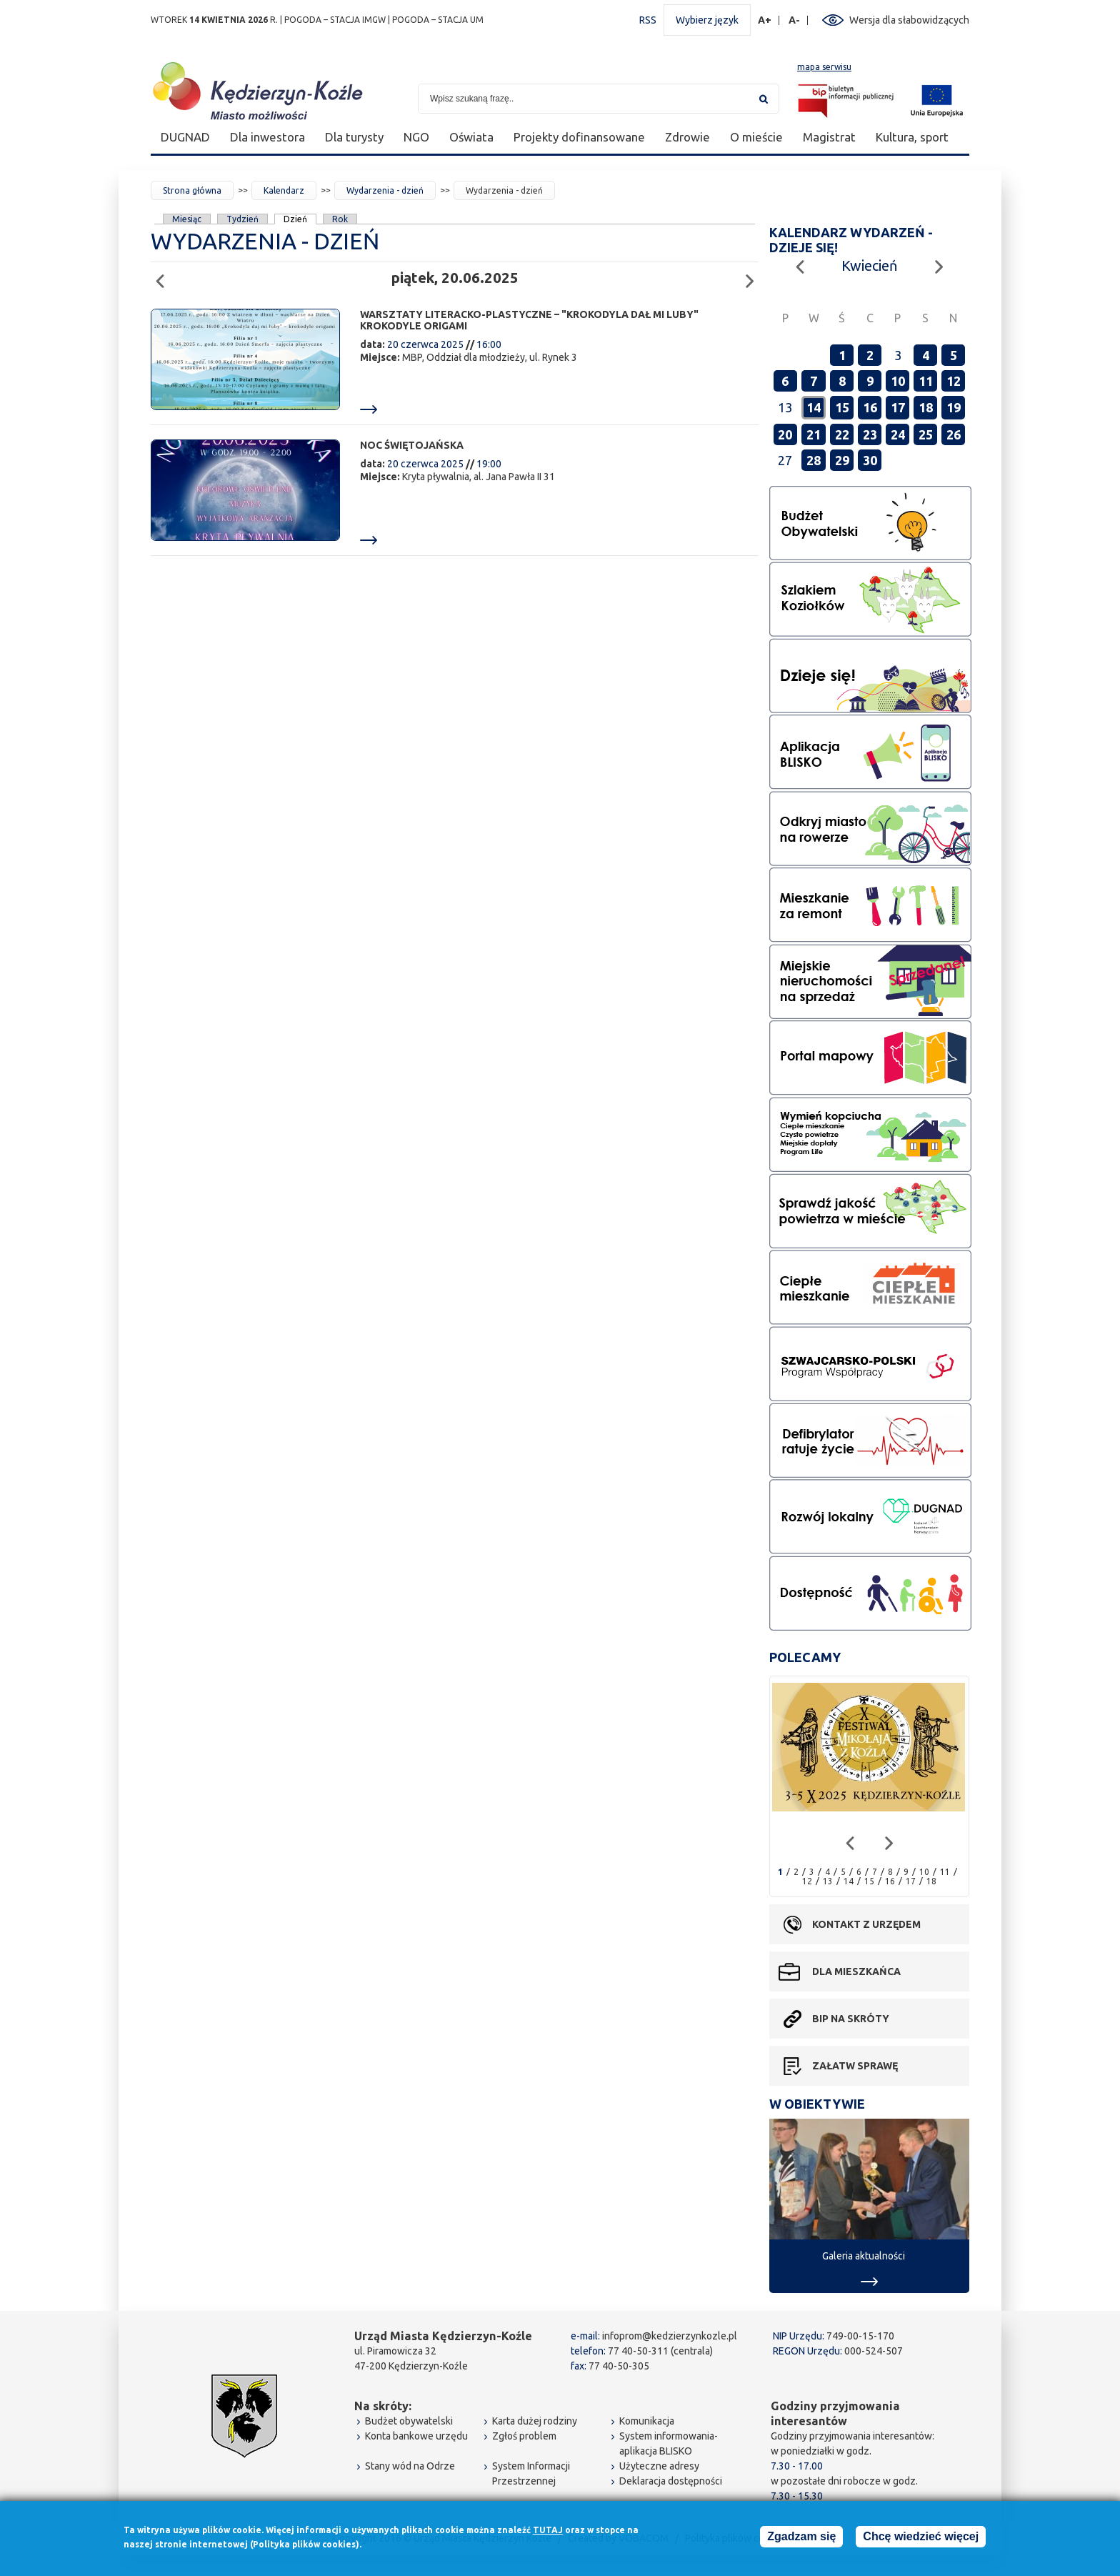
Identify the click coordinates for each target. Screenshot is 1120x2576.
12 (953, 381)
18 (926, 407)
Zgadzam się (801, 2536)
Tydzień (242, 219)
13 (828, 1881)
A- (795, 20)
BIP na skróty (850, 2018)
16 (870, 407)
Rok (340, 219)
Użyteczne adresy (659, 2466)
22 (842, 434)
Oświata (471, 137)
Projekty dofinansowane (579, 137)
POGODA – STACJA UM (438, 19)
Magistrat (829, 137)
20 (785, 434)
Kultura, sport (912, 137)
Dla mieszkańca (856, 1971)
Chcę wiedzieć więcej (921, 2536)
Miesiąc (186, 219)
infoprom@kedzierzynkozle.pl (669, 2336)
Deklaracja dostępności (670, 2481)
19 (953, 407)
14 (813, 407)
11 (926, 381)
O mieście (756, 137)
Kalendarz (284, 190)
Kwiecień (869, 265)
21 (813, 434)
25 (926, 434)
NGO (416, 137)
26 (953, 434)
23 (870, 434)
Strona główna (192, 190)
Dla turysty (354, 137)
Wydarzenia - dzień (385, 190)
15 (842, 407)
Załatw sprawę (855, 2066)
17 (898, 407)
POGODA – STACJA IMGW (335, 19)
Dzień (296, 219)
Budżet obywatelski (409, 2421)
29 (842, 460)
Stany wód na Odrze (410, 2466)
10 (898, 381)
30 (870, 460)
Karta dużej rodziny (534, 2421)
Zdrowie (687, 137)
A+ (765, 20)
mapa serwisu (824, 66)
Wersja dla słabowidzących (909, 20)
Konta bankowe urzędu (416, 2436)
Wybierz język (707, 20)
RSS (647, 20)
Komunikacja (646, 2421)
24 (898, 434)
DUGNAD (185, 137)
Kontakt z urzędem (866, 1924)
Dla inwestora (267, 137)
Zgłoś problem (524, 2436)
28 (813, 460)
